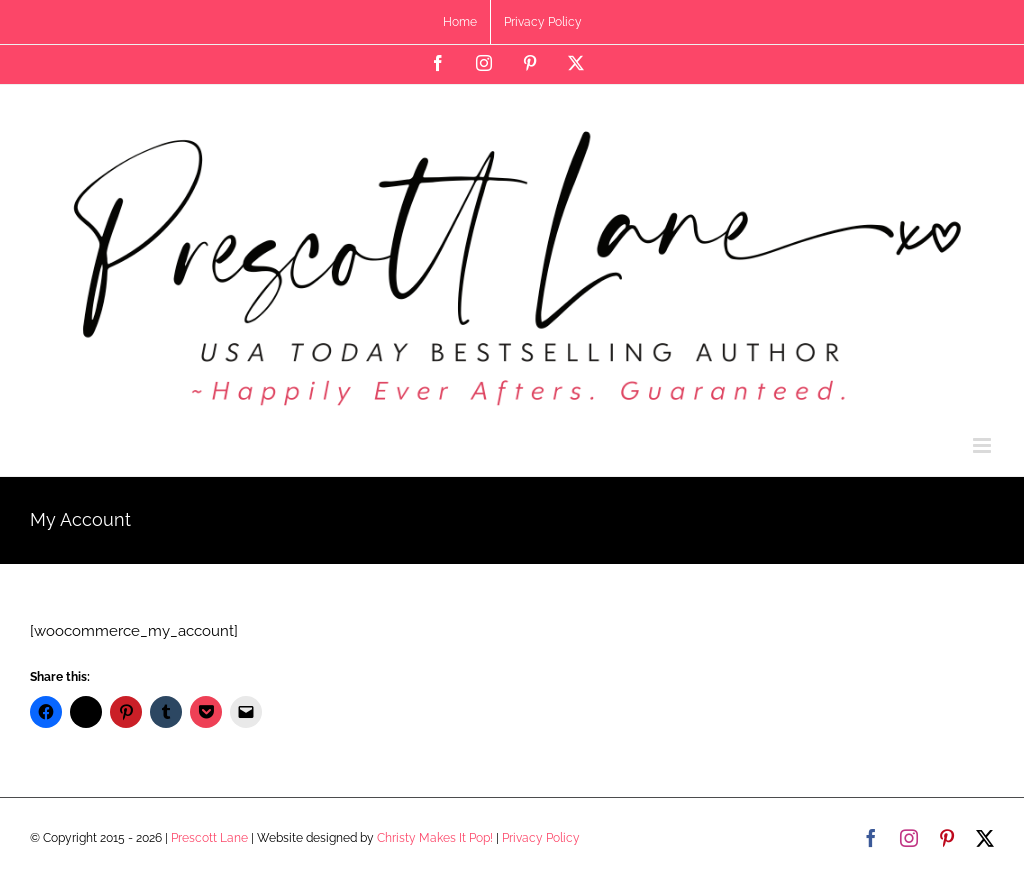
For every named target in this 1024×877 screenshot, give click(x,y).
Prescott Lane (209, 838)
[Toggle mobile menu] (983, 445)
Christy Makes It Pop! (435, 838)
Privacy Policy (541, 838)
